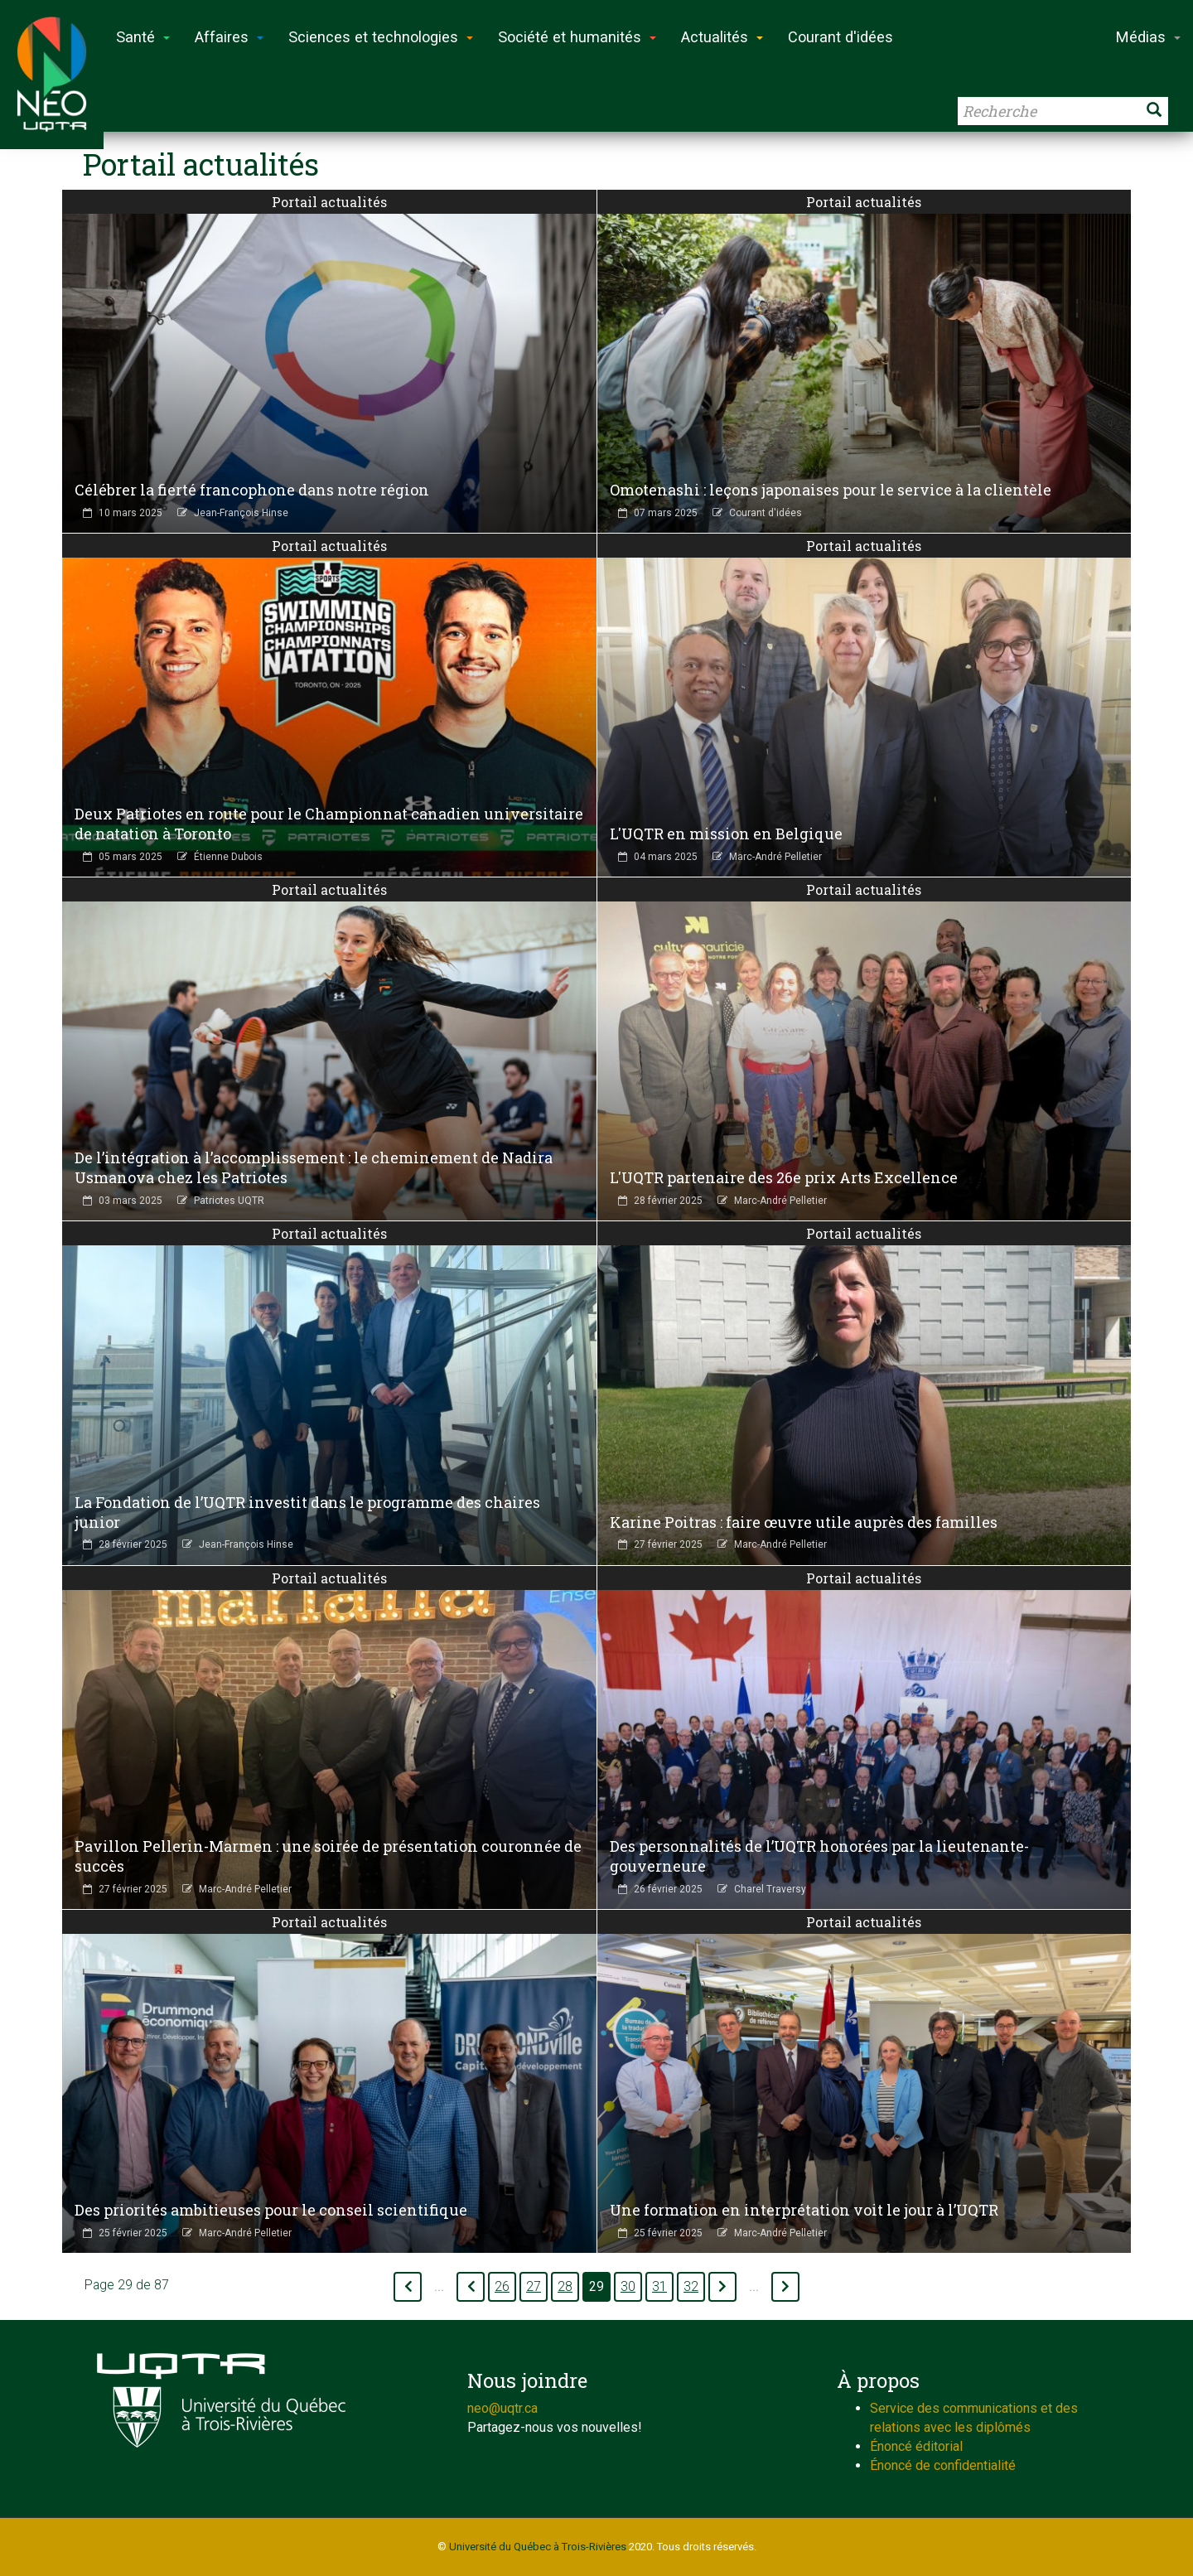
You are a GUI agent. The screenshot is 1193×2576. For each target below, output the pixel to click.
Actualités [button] (722, 37)
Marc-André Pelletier (775, 857)
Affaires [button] (229, 37)
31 (659, 2286)
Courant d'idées (765, 513)
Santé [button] (143, 37)
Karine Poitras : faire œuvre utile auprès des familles (803, 1522)
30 (628, 2286)
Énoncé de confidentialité (943, 2465)
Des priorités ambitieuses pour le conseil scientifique (271, 2210)
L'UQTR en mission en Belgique (726, 833)
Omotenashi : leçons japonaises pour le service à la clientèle (830, 490)
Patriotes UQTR (229, 1200)
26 (502, 2286)
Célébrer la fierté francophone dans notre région (252, 490)
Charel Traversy (770, 1889)
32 (690, 2286)
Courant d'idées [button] (840, 37)
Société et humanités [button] (577, 37)
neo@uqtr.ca (502, 2408)
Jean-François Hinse (241, 513)
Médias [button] (1148, 37)
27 (533, 2286)
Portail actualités (329, 201)
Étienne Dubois (228, 857)
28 (565, 2286)
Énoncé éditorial (916, 2446)
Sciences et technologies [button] (380, 37)
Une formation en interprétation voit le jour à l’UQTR (804, 2210)
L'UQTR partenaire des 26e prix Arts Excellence (784, 1177)
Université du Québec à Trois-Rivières (537, 2546)
